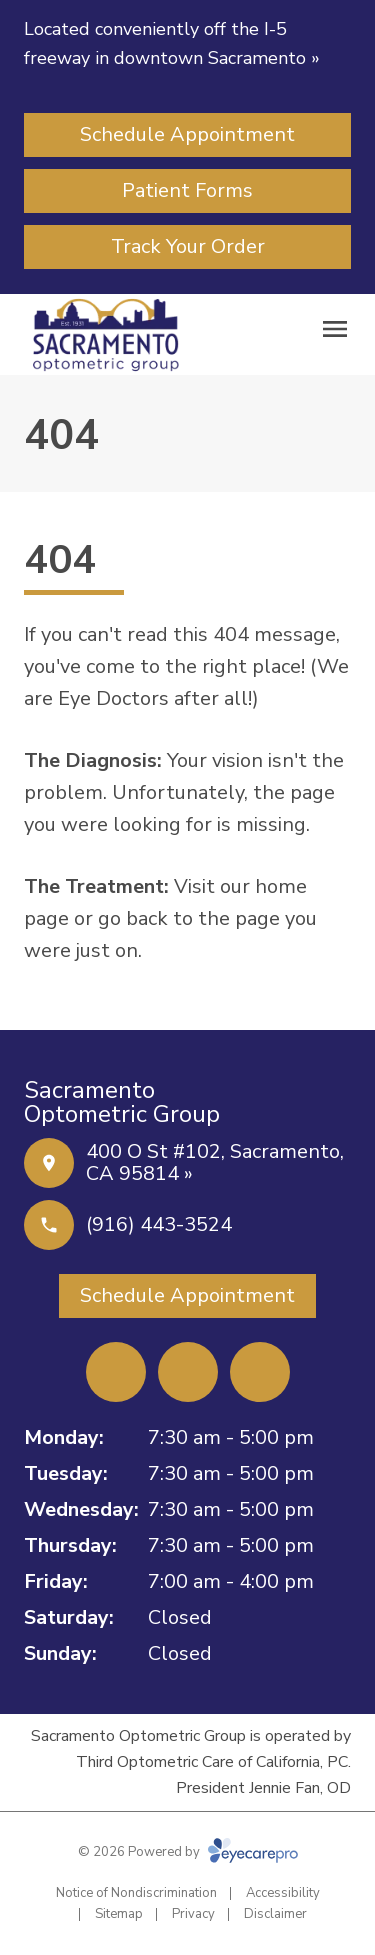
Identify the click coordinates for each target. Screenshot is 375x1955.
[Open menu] (335, 329)
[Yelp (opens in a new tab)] (188, 1372)
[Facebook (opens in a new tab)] (116, 1372)
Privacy (193, 1914)
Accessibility (283, 1893)
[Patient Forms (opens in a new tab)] (187, 191)
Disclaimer (275, 1914)
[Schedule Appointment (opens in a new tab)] (187, 135)
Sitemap (119, 1914)
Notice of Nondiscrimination (136, 1893)
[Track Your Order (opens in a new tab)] (187, 247)
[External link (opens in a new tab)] (260, 1372)
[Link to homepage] (106, 335)
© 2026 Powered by (188, 1852)
